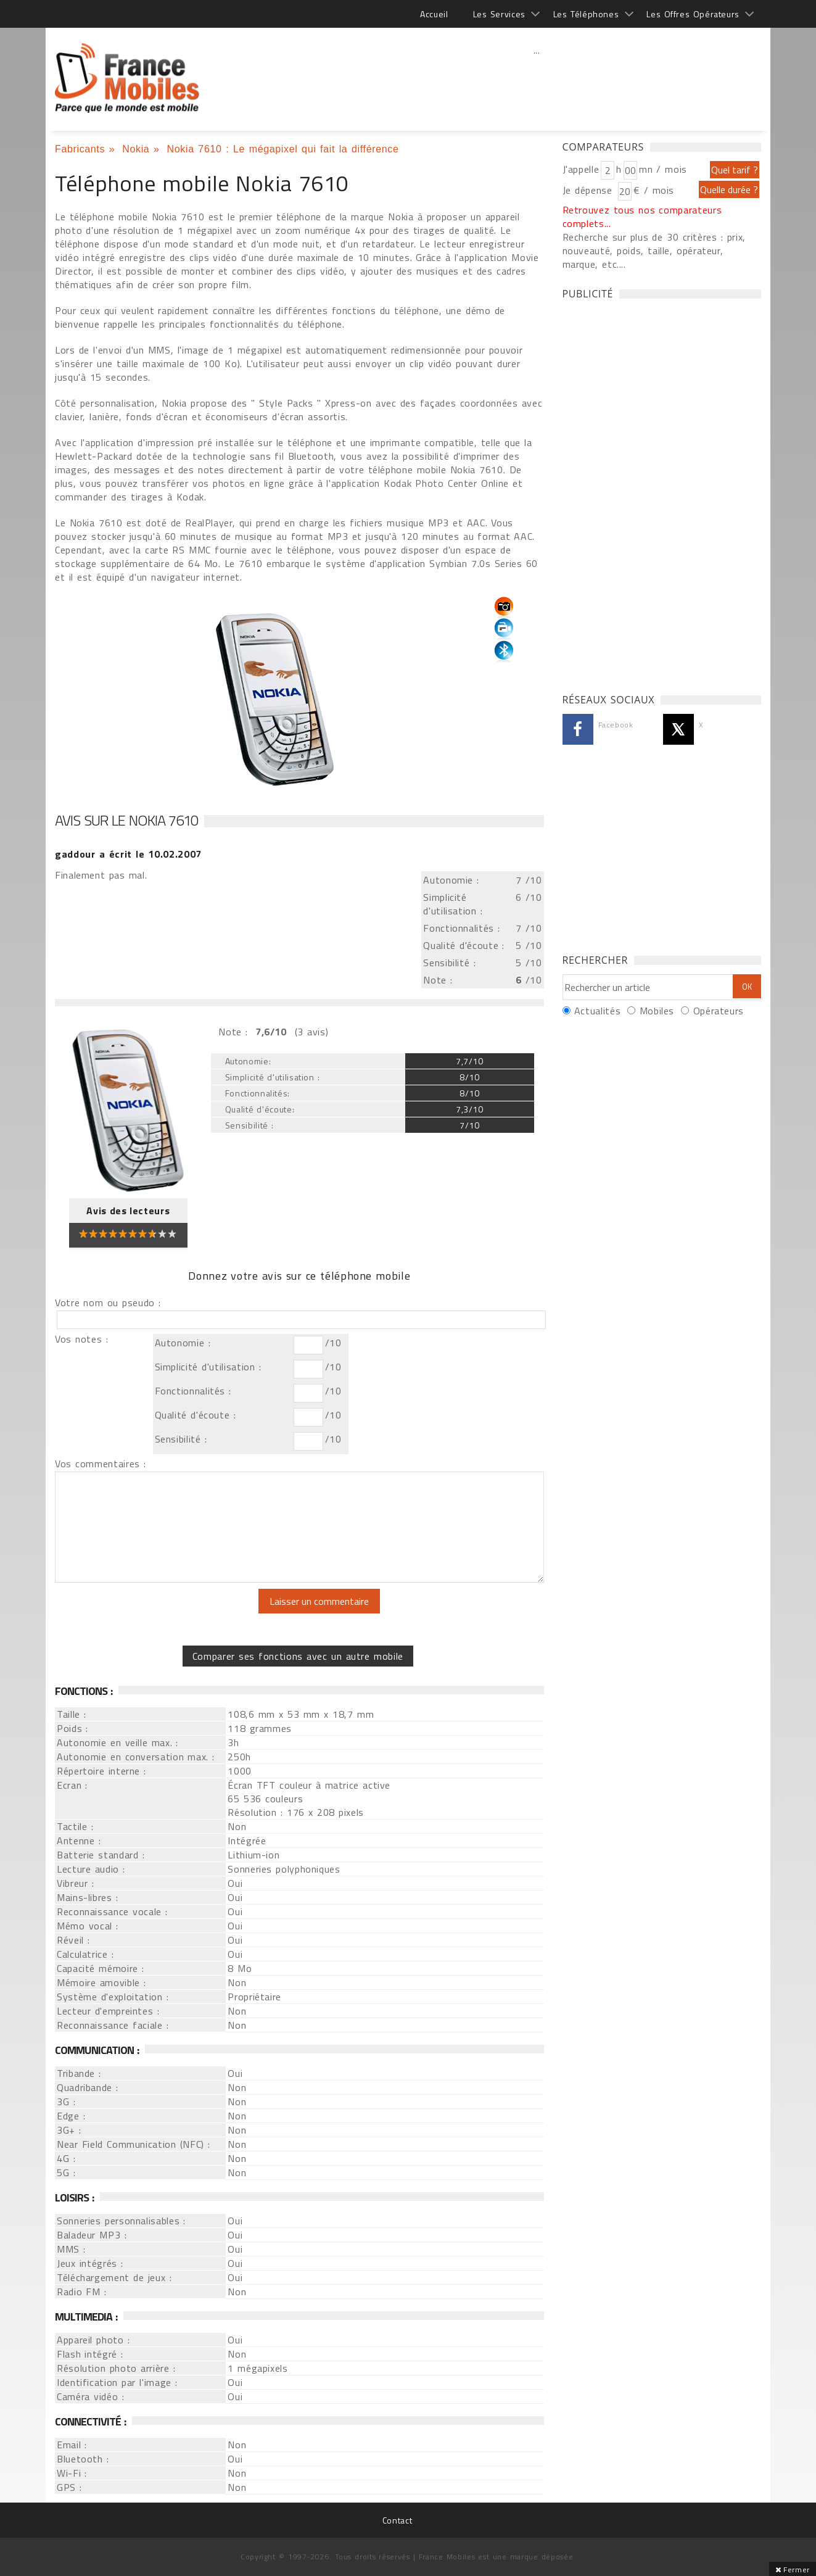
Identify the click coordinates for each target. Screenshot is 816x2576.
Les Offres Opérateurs (693, 13)
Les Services (499, 13)
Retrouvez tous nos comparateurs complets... (642, 216)
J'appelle (581, 169)
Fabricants (80, 149)
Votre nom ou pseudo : (108, 1302)
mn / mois (663, 169)
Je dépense (589, 190)
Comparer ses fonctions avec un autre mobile (297, 1656)
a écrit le (128, 854)
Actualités (597, 1010)
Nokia (135, 149)
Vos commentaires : (100, 1463)
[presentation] (158, 1613)
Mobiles (657, 1010)
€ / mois (653, 190)
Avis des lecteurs (128, 1210)
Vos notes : (81, 1339)
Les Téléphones (586, 13)
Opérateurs (718, 1010)
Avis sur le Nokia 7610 (126, 820)
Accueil (434, 13)
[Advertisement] (536, 77)
